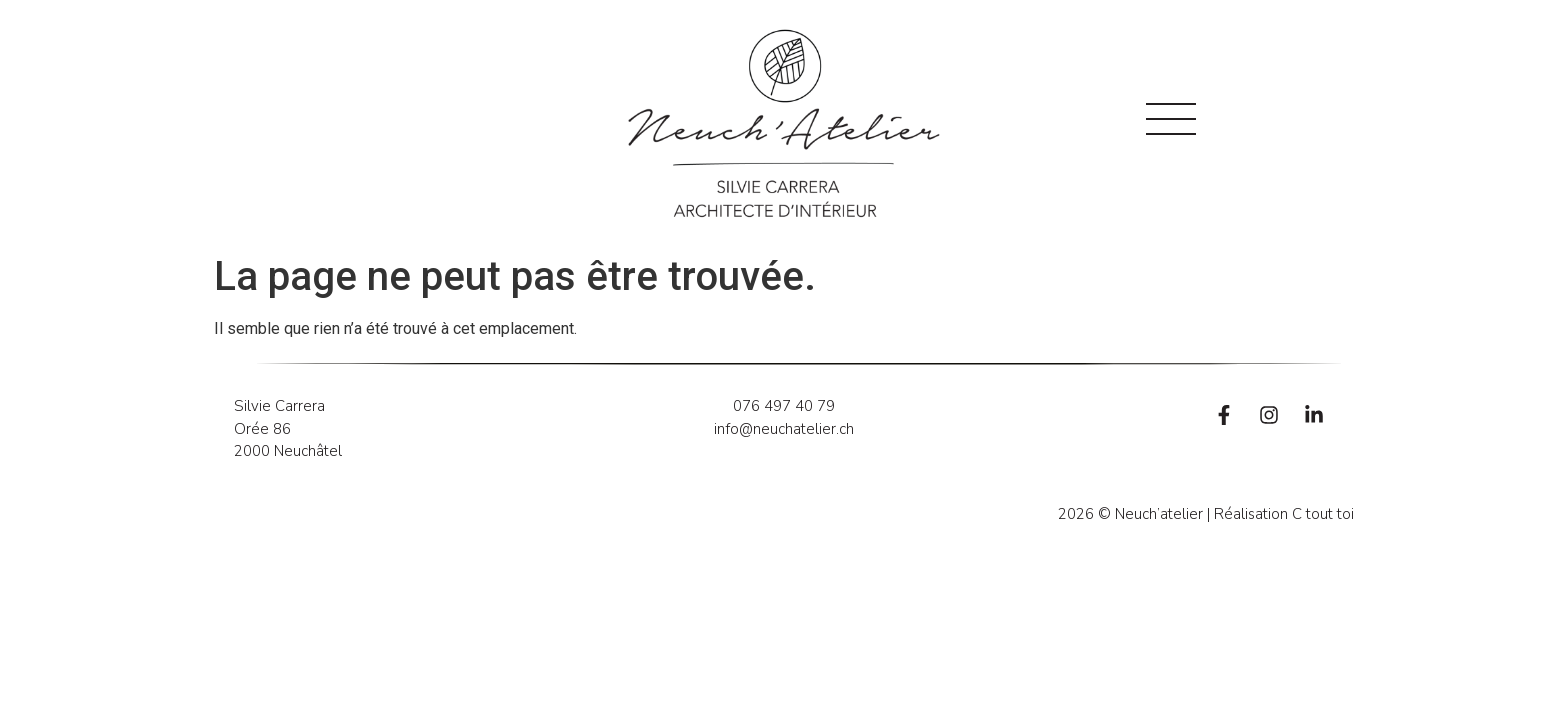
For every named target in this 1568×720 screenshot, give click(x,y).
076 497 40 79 (784, 406)
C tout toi (1323, 514)
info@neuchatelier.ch (784, 429)
